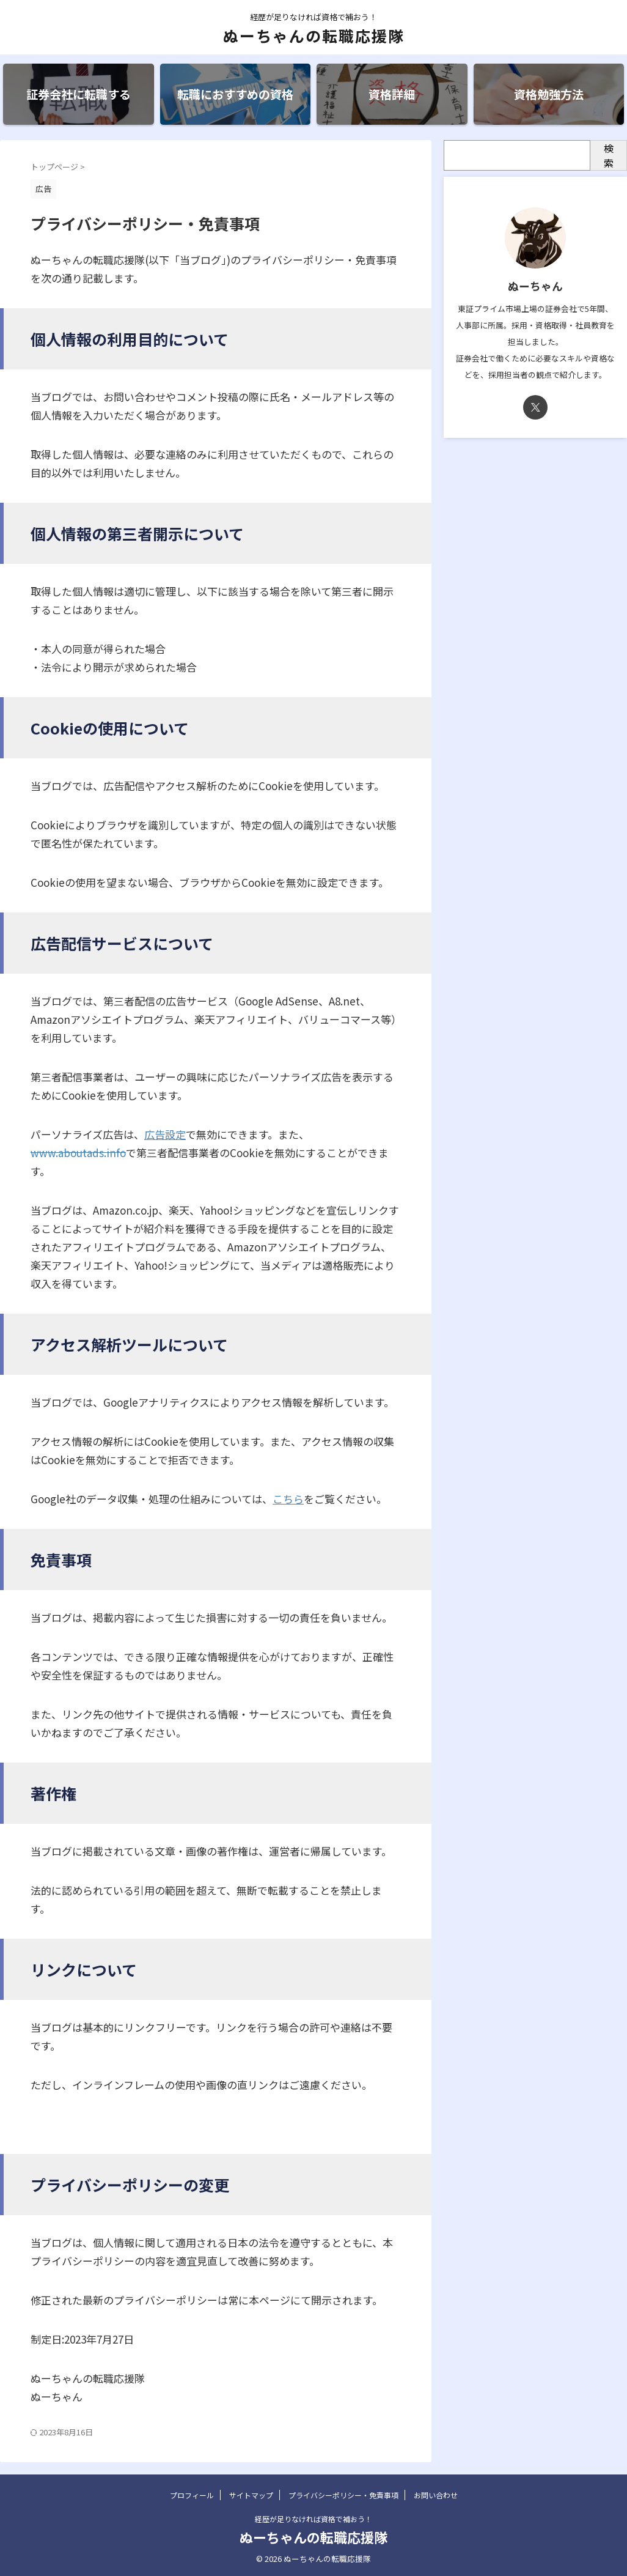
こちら (288, 1498)
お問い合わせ (436, 2495)
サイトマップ (251, 2495)
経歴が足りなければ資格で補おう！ (313, 2519)
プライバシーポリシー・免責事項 (343, 2495)
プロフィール (192, 2495)
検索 (609, 155)
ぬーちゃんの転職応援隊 (314, 35)
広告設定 (165, 1134)
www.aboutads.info (78, 1152)
